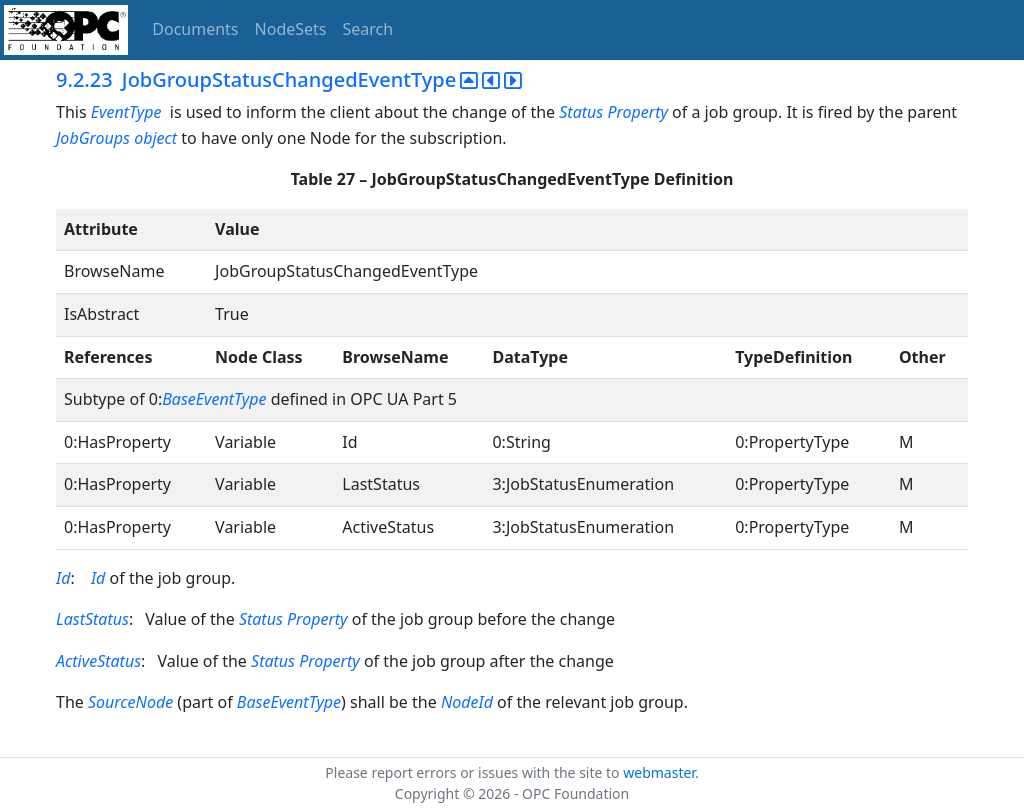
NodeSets (291, 29)
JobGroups (93, 138)
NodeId (467, 702)
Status (581, 112)
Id (63, 578)
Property (637, 112)
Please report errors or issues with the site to (474, 772)
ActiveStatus (98, 661)
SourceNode (130, 702)
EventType (126, 112)
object (155, 138)
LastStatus (92, 619)
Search (368, 29)
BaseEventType (214, 399)
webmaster (659, 772)
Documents (195, 29)
